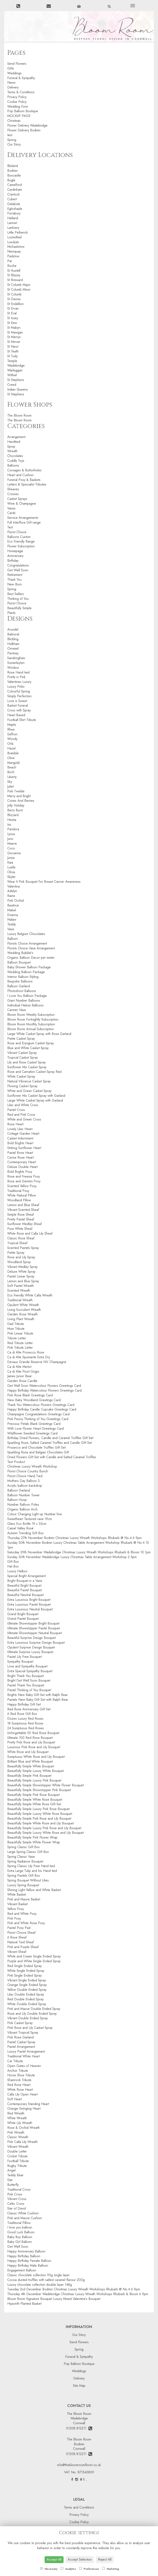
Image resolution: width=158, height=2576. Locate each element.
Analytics (68, 2569)
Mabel (11, 910)
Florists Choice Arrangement (27, 943)
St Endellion (15, 303)
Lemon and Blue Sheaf (23, 1205)
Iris (9, 824)
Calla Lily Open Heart (22, 2094)
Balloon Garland (18, 986)
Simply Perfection (19, 696)
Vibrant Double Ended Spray (27, 2018)
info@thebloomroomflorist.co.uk (79, 2465)
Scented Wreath (18, 1290)
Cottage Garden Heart (23, 1133)
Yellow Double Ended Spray (27, 1989)
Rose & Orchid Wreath (23, 2127)
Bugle (11, 180)
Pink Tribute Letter (20, 1347)
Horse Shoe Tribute (21, 2075)
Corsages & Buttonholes (24, 470)
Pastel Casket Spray (21, 2042)
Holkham (13, 643)
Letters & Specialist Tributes (26, 484)
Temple (12, 361)
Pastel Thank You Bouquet (25, 1685)
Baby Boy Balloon (19, 2237)
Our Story (14, 144)
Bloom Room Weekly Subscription (31, 1014)
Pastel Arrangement (21, 2046)
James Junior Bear (19, 1376)
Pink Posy (14, 1918)
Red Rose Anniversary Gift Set (28, 1709)
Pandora (13, 829)
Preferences (89, 2569)
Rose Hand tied (18, 672)
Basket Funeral (17, 705)
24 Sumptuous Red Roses (25, 1728)
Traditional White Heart (23, 2056)
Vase (10, 929)
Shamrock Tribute (19, 2080)
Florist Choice (16, 532)
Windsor (13, 667)
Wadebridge (16, 365)
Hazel (11, 748)
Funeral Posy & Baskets (23, 479)
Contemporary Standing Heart (28, 2104)
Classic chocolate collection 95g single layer (38, 2275)
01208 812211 (79, 2428)
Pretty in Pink (16, 677)
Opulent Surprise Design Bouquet (31, 1647)
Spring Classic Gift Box (23, 1847)
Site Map (79, 2385)
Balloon (12, 938)
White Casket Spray (21, 1076)
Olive (11, 758)
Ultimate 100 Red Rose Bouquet (30, 1737)
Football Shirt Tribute (21, 719)
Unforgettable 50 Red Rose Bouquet (33, 1733)
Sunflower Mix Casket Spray (27, 1067)
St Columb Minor (19, 289)
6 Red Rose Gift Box (22, 1713)
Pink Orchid (15, 900)
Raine (11, 895)
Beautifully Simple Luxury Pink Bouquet (34, 1780)
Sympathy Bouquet (20, 1661)
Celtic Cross (15, 2203)
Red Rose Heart (18, 2084)
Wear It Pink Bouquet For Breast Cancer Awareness (44, 881)
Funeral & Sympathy (21, 78)
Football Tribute (18, 2161)
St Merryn (14, 337)
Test (10, 527)
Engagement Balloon (21, 2270)
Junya (11, 857)
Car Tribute (15, 2061)
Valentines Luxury (19, 681)
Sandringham (16, 658)
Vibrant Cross (16, 2198)
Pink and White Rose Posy (26, 1923)
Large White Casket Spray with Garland (35, 1100)
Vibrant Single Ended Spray (26, 1980)
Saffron (12, 734)
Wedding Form (17, 106)
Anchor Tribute (17, 2070)
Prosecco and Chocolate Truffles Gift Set (36, 1447)
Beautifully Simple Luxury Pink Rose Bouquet (38, 1809)
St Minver (13, 341)
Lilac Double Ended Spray (25, 1994)
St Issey (12, 318)
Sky (9, 781)
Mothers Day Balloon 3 (23, 1480)
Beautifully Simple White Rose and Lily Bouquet (40, 1823)
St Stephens (15, 379)
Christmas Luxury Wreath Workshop (32, 1466)
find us (86, 2479)
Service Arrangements (22, 517)
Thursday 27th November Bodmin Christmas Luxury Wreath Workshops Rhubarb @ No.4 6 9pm (74, 1537)
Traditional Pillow (19, 2222)
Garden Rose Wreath (22, 1314)
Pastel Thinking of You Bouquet (29, 1690)
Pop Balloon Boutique (22, 111)
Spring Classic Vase (21, 1856)
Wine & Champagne (21, 503)
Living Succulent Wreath (24, 1309)
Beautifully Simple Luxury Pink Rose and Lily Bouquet (44, 1828)
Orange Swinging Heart (23, 2108)
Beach (11, 767)
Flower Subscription (21, 546)
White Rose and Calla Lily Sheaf (30, 1233)
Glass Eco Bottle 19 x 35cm (26, 1523)
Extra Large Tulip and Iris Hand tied (32, 1870)
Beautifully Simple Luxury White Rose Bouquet (39, 1813)
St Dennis (14, 299)
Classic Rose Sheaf (20, 1238)
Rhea (11, 729)
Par (9, 261)
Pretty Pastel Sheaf (20, 1219)
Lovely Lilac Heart (19, 1129)
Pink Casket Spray (20, 2023)
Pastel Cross (16, 1109)
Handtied (13, 441)
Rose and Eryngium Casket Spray (30, 1043)
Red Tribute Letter (20, 1343)
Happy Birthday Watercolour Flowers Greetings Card (44, 1390)
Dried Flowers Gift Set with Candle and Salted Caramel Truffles (51, 1457)
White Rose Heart (20, 2089)
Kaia (10, 862)
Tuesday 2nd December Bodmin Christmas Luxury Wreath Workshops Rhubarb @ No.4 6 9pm (73, 2289)
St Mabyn (13, 327)
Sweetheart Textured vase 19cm (29, 1518)
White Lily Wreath (19, 2122)
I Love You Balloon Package (27, 995)
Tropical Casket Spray (22, 1057)
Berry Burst (15, 810)
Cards (11, 512)
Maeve (12, 843)
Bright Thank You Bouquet (25, 1675)
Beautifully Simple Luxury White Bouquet (35, 1770)
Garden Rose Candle (22, 1380)
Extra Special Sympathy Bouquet (29, 1671)
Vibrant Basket (17, 1904)
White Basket (16, 1894)
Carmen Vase (16, 1009)
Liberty (12, 776)
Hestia (11, 819)
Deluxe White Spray (21, 1271)
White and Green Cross (24, 1119)
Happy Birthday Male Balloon (27, 2265)
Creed (11, 384)
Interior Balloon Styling (22, 976)
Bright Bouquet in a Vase (24, 1580)
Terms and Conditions (79, 2507)
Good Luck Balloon (20, 2232)
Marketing (110, 2569)
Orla (10, 743)
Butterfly (13, 2184)
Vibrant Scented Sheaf (23, 1209)
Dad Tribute (15, 1323)
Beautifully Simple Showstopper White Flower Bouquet (45, 1785)
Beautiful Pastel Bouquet (24, 1590)
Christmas (14, 120)
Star (10, 2180)
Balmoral (13, 634)
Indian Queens (17, 389)
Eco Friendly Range (21, 541)
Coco (11, 848)
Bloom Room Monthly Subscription (31, 1024)
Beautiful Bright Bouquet (24, 1585)
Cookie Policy (17, 101)
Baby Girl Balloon (19, 2241)
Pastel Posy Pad (18, 1927)
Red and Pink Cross (21, 1114)
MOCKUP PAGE (19, 115)
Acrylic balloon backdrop (24, 1485)
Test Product (16, 1461)
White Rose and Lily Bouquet (27, 1751)
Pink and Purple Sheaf (23, 1947)
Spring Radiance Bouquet (25, 1861)
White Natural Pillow (21, 1195)
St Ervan (13, 308)
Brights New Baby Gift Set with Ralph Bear (37, 1694)
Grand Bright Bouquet (22, 1614)
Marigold (13, 762)
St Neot (12, 346)
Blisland (12, 165)
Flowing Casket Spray (22, 1086)
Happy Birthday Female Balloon (29, 2260)
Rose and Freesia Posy (23, 1176)
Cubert (12, 199)
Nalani (11, 919)
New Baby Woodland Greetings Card (34, 1400)
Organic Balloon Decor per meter (31, 957)
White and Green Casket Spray (29, 1090)
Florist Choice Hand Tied (24, 1476)
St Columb (14, 294)
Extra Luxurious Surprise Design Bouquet (36, 1642)
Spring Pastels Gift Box (23, 1875)
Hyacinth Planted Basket (24, 2303)
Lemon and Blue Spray (23, 1281)
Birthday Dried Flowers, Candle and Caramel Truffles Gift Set (50, 1438)
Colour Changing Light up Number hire (34, 1514)
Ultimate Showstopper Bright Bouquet (33, 1623)
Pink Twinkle (15, 791)
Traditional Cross (19, 2189)
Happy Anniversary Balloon (26, 2251)
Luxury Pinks (15, 686)
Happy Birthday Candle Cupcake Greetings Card (41, 1409)
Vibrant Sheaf (16, 1951)
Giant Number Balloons (23, 1000)
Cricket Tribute (17, 2156)
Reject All (104, 2559)
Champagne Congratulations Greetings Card (38, 1414)
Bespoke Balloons (20, 981)
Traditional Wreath (20, 1300)
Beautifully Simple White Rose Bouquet (34, 1799)
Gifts (10, 68)
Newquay (14, 251)
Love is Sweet (17, 700)
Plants (11, 612)
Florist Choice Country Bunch (27, 1471)
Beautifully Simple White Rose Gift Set (34, 1804)
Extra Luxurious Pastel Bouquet (29, 1604)
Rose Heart (15, 1124)
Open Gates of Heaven (24, 2065)
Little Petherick (17, 232)
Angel (11, 2170)
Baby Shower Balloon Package (29, 967)
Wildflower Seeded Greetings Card (32, 1433)
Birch (10, 772)
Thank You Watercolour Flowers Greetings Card (40, 1404)
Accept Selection (80, 2559)
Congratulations (18, 565)
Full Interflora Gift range (24, 522)
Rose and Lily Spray (21, 1257)
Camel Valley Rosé (20, 1528)
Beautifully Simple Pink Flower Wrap (32, 1837)
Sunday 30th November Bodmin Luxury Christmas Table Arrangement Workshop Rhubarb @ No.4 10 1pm (78, 1545)
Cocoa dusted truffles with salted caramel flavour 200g (46, 2279)
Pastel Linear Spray (20, 1276)
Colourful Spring (18, 691)
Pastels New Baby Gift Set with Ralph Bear (37, 1699)
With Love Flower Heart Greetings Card (35, 1428)
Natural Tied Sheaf (20, 1942)
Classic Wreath (17, 2137)
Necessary (49, 2569)
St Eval (12, 313)
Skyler (11, 876)
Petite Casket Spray (21, 1038)
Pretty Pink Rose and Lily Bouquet (31, 1742)
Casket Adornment (20, 1138)
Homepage (15, 551)
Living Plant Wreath (20, 1319)
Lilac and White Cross (22, 1105)
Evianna (12, 915)
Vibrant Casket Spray (22, 1052)
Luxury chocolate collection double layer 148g (39, 2284)
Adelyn (12, 891)
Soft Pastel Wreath (20, 1285)
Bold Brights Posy (19, 1171)
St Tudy (12, 356)
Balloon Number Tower (23, 1495)
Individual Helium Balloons (25, 1005)
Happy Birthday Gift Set (24, 1704)
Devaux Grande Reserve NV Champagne (36, 1362)
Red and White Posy (22, 1913)
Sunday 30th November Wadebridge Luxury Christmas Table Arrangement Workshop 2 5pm (72, 1557)
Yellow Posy (15, 1908)
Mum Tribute (15, 1328)
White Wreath (17, 2118)
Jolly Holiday (15, 805)
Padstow (13, 256)
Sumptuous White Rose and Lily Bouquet (36, 1756)
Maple (11, 724)
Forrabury (14, 213)
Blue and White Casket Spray (28, 1048)
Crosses (13, 494)
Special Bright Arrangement (26, 1576)
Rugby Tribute (17, 2165)
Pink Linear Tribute (20, 1333)
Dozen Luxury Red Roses (25, 1718)
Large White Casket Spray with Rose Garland (39, 1033)
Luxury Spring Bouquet (23, 1885)
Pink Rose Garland (20, 2037)
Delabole (13, 204)
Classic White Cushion (23, 2213)
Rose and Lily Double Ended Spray (32, 2013)
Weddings (14, 73)
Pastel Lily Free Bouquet (24, 1656)
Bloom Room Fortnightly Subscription (32, 1019)
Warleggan (14, 370)
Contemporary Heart (21, 1162)
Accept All (54, 2559)
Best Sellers (15, 593)
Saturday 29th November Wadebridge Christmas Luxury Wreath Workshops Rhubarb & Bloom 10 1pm (79, 1552)
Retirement (14, 574)
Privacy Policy (17, 97)
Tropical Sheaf (17, 1243)
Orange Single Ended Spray (27, 1984)
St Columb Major (19, 284)
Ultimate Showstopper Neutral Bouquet (34, 1633)
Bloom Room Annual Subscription (30, 1029)
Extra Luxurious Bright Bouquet (28, 1599)
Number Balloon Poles (23, 1504)
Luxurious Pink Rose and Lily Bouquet (33, 1747)
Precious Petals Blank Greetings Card (33, 1423)
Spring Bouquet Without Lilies (28, 1880)
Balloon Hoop (17, 1499)
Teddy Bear (15, 2175)
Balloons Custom (19, 536)
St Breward (15, 280)
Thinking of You (18, 598)
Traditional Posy (18, 1190)
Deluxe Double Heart (22, 1166)
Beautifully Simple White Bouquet (30, 1766)
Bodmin (12, 170)
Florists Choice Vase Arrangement (31, 948)
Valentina (13, 886)
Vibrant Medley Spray (22, 1266)
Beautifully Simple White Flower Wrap (33, 1842)
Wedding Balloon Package (26, 972)
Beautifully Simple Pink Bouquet (29, 1775)
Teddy (11, 924)
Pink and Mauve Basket (23, 1899)
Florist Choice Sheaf (21, 1932)
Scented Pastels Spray (23, 1247)
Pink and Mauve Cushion (24, 2218)
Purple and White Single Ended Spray (34, 1961)
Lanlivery (13, 227)
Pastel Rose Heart (20, 1152)
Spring (11, 139)
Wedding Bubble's (20, 952)
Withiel (12, 375)
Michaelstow (15, 246)
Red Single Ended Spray (24, 1965)
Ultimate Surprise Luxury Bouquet (30, 1652)
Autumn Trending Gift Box (25, 1533)
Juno (10, 838)
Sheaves (13, 489)
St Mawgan (15, 332)
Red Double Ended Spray (25, 1999)
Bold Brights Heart (20, 1143)
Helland (12, 218)
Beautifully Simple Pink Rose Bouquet (33, 1794)
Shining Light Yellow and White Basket (34, 1889)
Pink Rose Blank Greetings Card (30, 1395)
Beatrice (13, 905)
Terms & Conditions (20, 92)
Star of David (16, 2208)
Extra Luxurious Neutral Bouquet (30, 1609)
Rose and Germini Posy (23, 1181)
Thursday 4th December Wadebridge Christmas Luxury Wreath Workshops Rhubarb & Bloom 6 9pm (77, 2294)
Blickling (12, 639)
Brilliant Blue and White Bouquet (30, 1761)
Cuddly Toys (15, 460)
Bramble (13, 753)
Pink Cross (14, 2194)
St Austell (13, 270)
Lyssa (11, 834)
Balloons (13, 465)
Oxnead (12, 648)
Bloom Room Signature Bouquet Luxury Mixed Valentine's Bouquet (53, 2298)
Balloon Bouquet (19, 962)
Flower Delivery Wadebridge (27, 125)
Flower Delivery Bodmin (23, 130)
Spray (11, 446)
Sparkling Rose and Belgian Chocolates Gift (38, 1452)
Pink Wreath (15, 2132)
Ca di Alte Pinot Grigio (23, 1371)
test (9, 135)
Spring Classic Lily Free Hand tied (31, 1866)
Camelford (14, 184)
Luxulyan (13, 242)
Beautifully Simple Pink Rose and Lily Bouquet (39, 1818)
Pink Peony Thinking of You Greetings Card (37, 1419)
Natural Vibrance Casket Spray (29, 1081)
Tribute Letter (16, 1338)
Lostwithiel (14, 237)
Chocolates (15, 455)
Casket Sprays (17, 498)
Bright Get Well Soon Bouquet (28, 1680)
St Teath (12, 351)
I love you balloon (19, 2227)
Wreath (12, 451)
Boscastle (14, 175)
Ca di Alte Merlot (19, 1366)
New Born (14, 584)
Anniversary (15, 555)
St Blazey (13, 275)
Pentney (13, 653)
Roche (11, 265)
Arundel (12, 629)
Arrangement (16, 437)
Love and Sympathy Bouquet (27, 1666)
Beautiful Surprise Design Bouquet (31, 1637)
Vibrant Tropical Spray (22, 2032)
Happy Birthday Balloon (23, 2256)
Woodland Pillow (19, 1200)
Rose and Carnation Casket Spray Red (34, 1071)
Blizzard (12, 815)
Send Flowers (16, 63)
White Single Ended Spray (25, 1970)
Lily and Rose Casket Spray (26, 1062)
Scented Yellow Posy (22, 1186)
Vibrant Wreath (17, 2146)
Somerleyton (15, 662)
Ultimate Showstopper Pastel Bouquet (33, 1628)
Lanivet (12, 222)
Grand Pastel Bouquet (23, 1618)
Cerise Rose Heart (20, 1157)
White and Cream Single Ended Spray (34, 1956)
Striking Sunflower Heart (24, 1147)
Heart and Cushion (20, 475)
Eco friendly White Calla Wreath (29, 1295)
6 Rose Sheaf (17, 1937)
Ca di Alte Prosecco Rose (25, 1352)
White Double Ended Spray (26, 2004)
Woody (12, 738)
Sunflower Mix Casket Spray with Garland (36, 1095)
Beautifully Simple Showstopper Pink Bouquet (39, 1790)
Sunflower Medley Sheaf (24, 1223)
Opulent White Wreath (23, 1304)
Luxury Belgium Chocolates (26, 933)
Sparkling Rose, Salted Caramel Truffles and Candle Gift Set (49, 1442)
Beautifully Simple (19, 608)
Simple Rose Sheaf (20, 1214)
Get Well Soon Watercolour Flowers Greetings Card (44, 1385)
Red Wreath (15, 2113)
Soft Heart (14, 2099)
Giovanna (14, 853)
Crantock (13, 194)
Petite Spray (15, 1252)
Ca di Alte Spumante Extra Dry (28, 1357)
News (11, 82)
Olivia (11, 872)
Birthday (12, 560)
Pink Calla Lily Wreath (22, 2141)
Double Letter (17, 2151)
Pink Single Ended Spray (24, 1975)
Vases (11, 508)
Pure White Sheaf (19, 1228)
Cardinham (14, 189)
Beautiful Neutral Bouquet (25, 1594)
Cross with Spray (19, 710)
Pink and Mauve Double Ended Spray (33, 2008)
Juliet (10, 786)
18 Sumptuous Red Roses (25, 1723)
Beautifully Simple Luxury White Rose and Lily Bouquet (45, 1832)
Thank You (14, 579)
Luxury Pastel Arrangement (26, 2051)
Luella (11, 867)
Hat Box (13, 1566)
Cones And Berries (20, 800)
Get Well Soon (17, 570)
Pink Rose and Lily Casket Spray (30, 2027)
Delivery (13, 87)
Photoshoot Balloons (21, 991)
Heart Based (16, 715)
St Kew (12, 322)
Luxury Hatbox (17, 1571)
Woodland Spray (19, 1262)
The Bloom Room (19, 415)
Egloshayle (14, 208)
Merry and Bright (19, 796)
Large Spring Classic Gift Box (28, 1851)
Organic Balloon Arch (22, 1509)
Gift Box (13, 1561)
